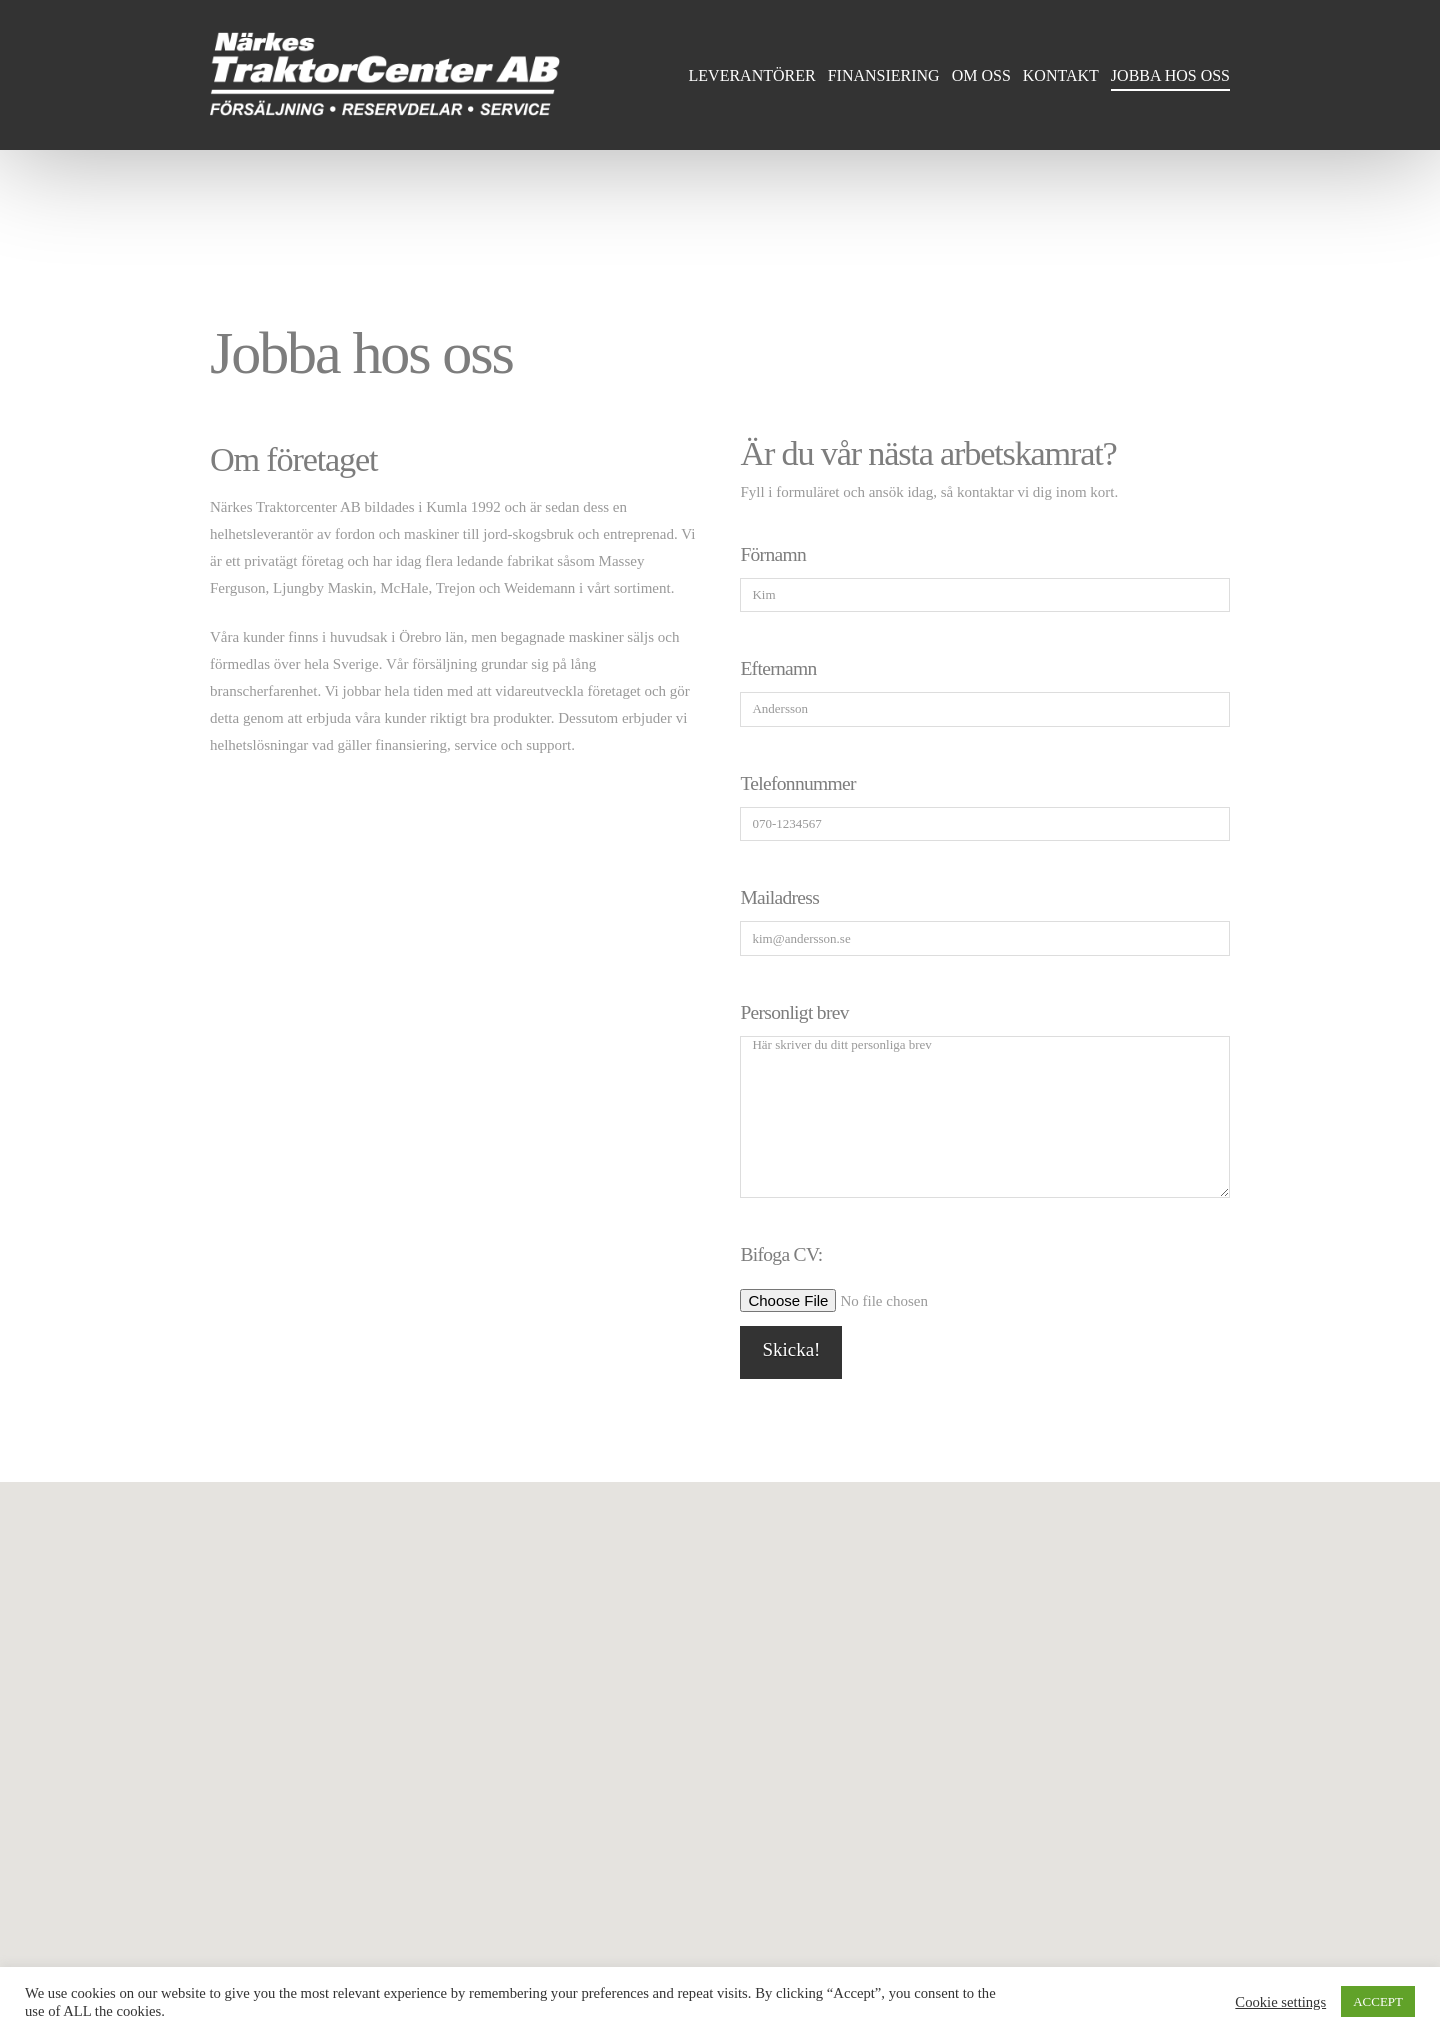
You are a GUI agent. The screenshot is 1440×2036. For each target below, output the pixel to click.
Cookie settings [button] (1280, 2002)
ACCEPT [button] (1378, 2001)
